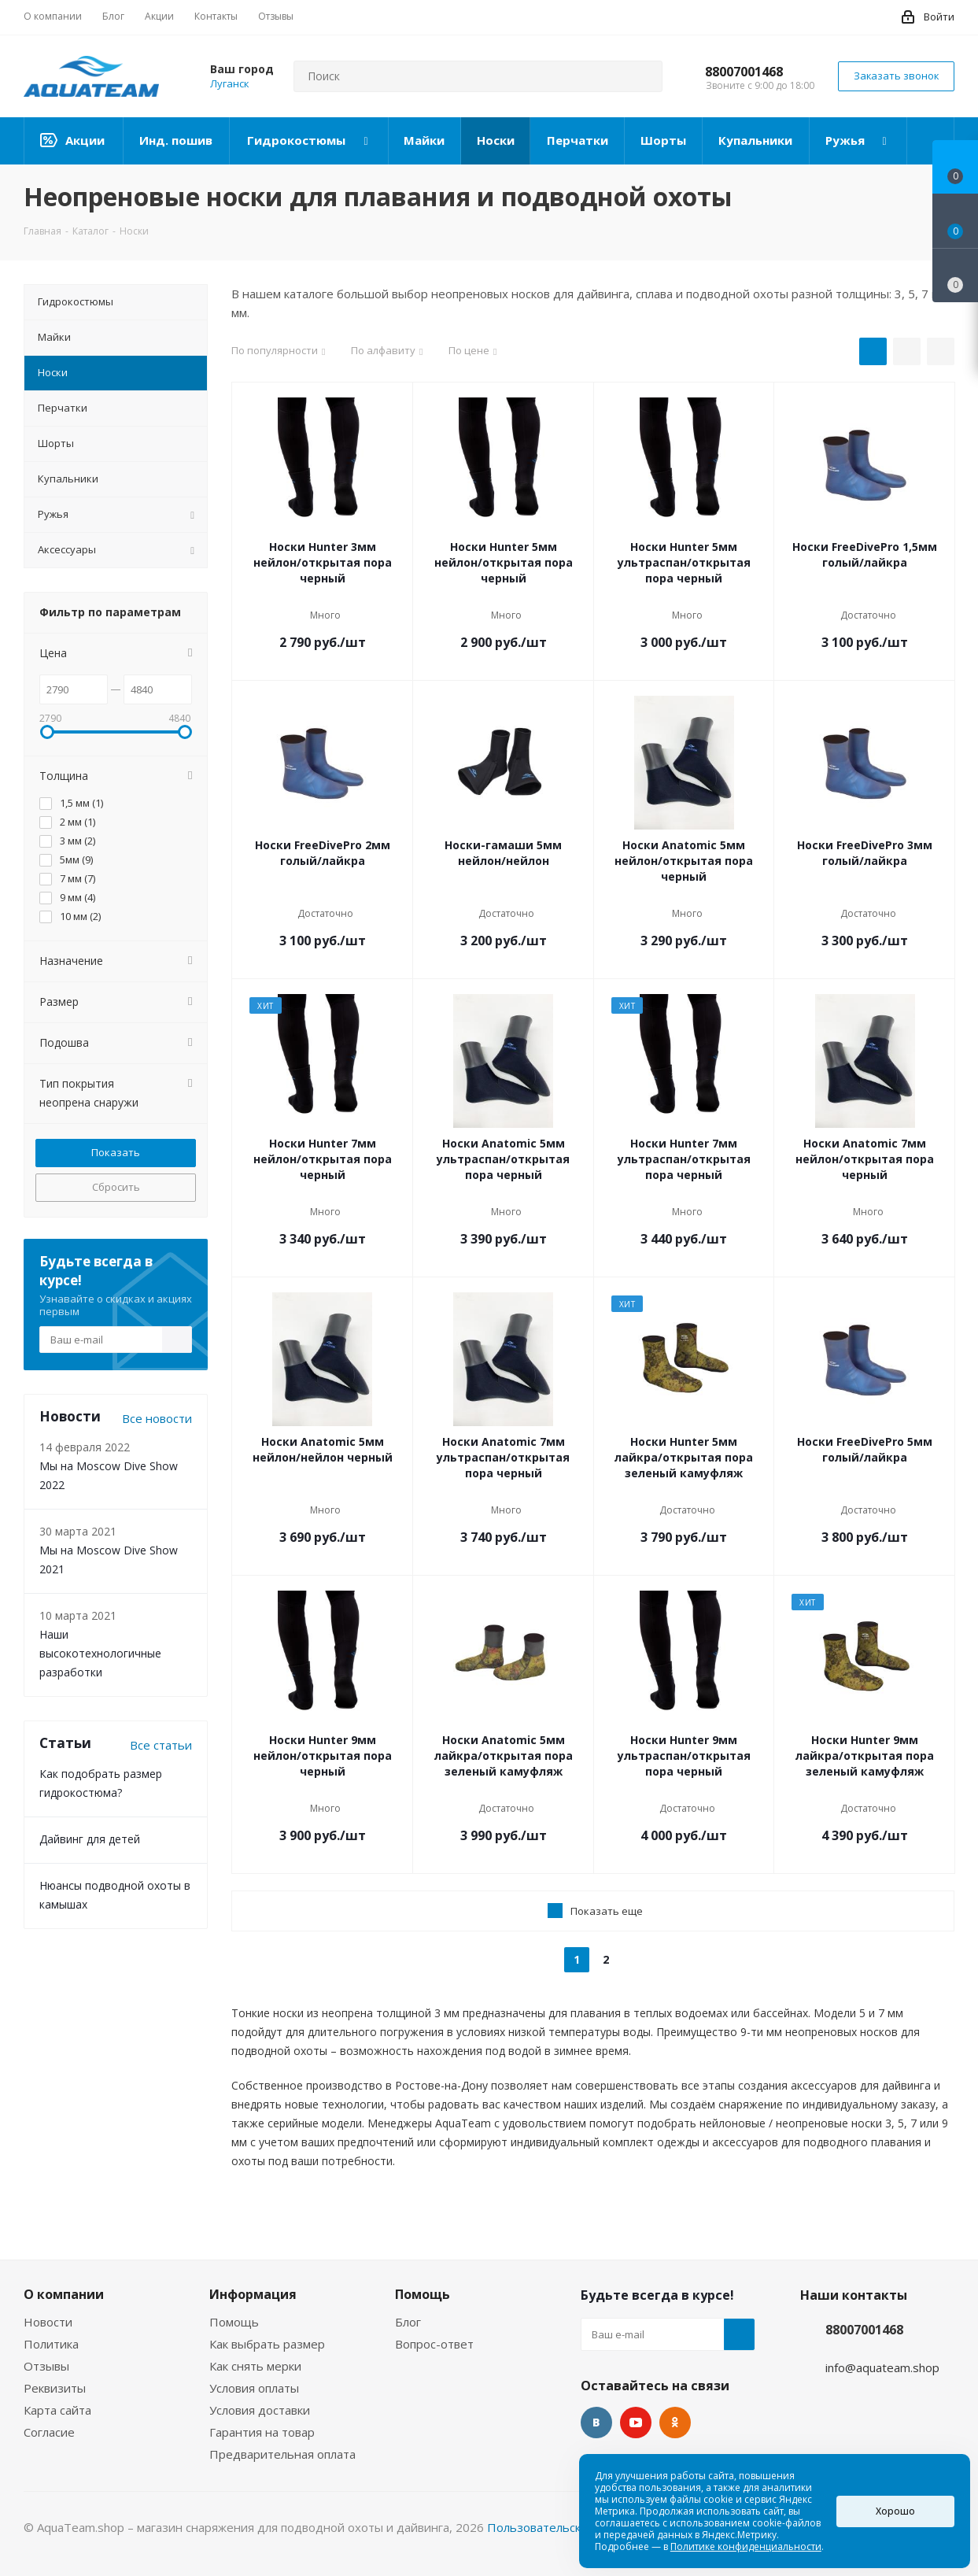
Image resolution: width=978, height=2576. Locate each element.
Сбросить (116, 1187)
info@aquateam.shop (882, 2367)
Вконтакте (596, 2422)
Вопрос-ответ (434, 2344)
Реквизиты (55, 2388)
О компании (64, 2294)
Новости (48, 2322)
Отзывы (46, 2366)
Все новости (157, 1418)
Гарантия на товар (262, 2432)
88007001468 (744, 71)
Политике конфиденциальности (745, 2546)
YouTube (635, 2422)
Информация (253, 2294)
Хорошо (895, 2511)
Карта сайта (57, 2410)
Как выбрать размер (267, 2344)
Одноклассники (675, 2422)
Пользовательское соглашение (576, 2527)
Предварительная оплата (282, 2454)
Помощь (234, 2322)
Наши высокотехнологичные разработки (100, 1653)
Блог (408, 2322)
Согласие (49, 2432)
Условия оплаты (254, 2388)
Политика (51, 2344)
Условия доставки (259, 2410)
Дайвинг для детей (89, 1838)
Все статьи (161, 1745)
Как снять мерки (255, 2366)
